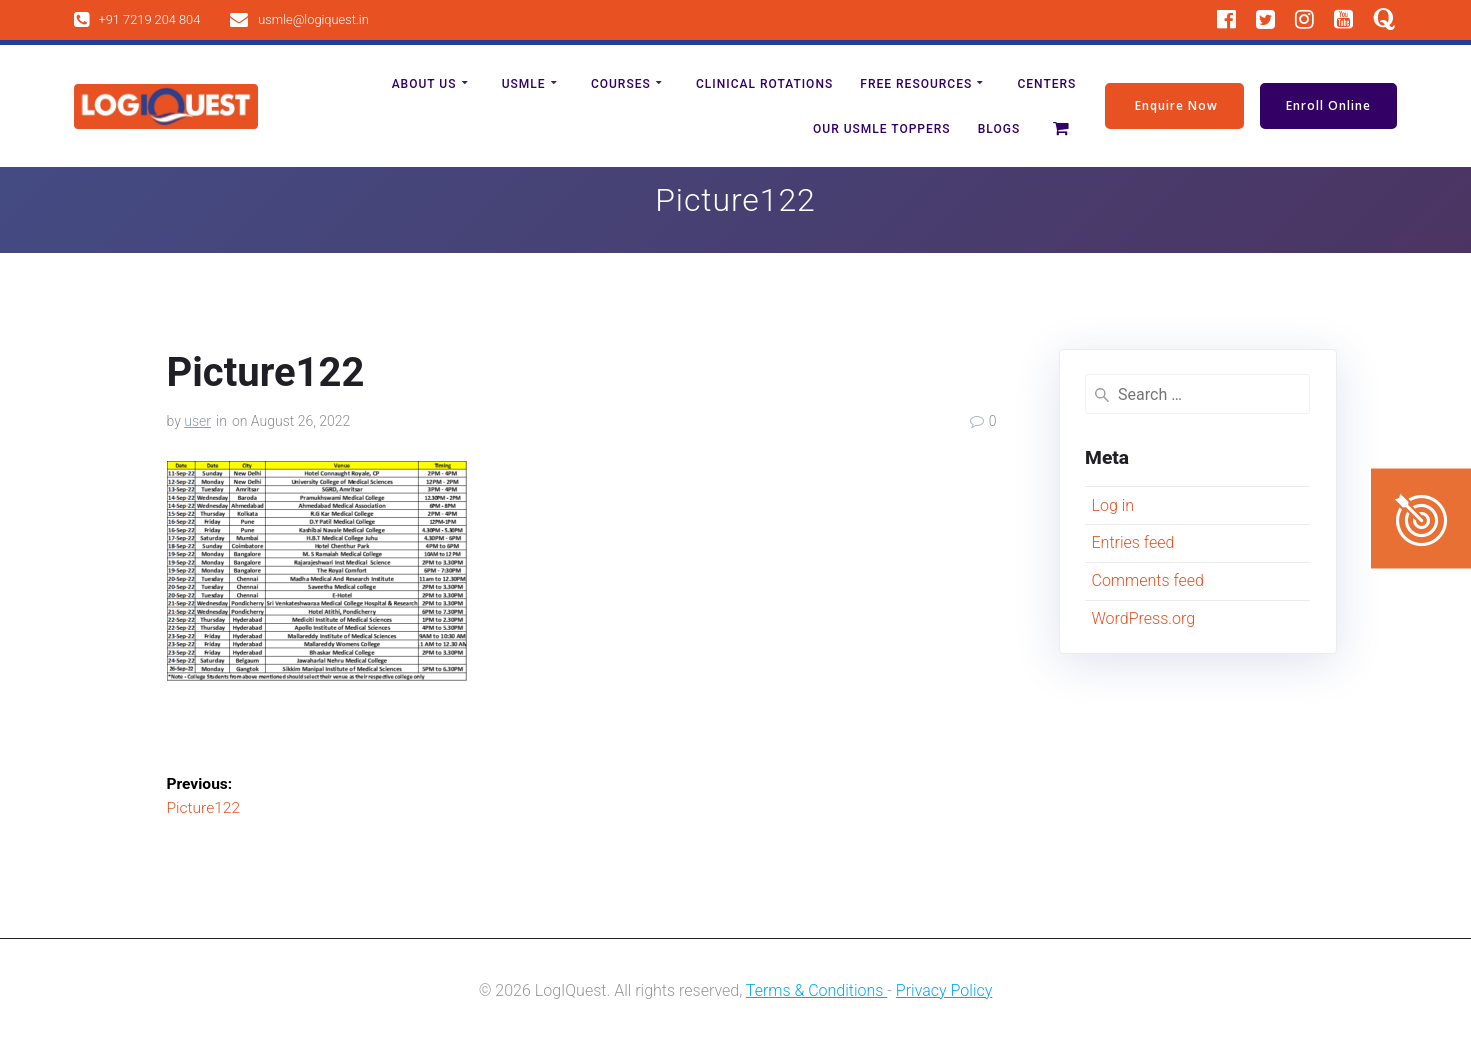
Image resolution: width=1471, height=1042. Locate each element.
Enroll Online (1328, 105)
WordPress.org (1143, 618)
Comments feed (1147, 580)
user (197, 421)
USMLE (524, 84)
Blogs (999, 129)
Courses (621, 84)
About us (424, 84)
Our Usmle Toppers (882, 129)
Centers (1046, 84)
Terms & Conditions (817, 990)
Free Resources (916, 84)
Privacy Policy (944, 990)
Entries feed (1132, 542)
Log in (1112, 505)
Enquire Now (1176, 105)
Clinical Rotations (764, 84)
